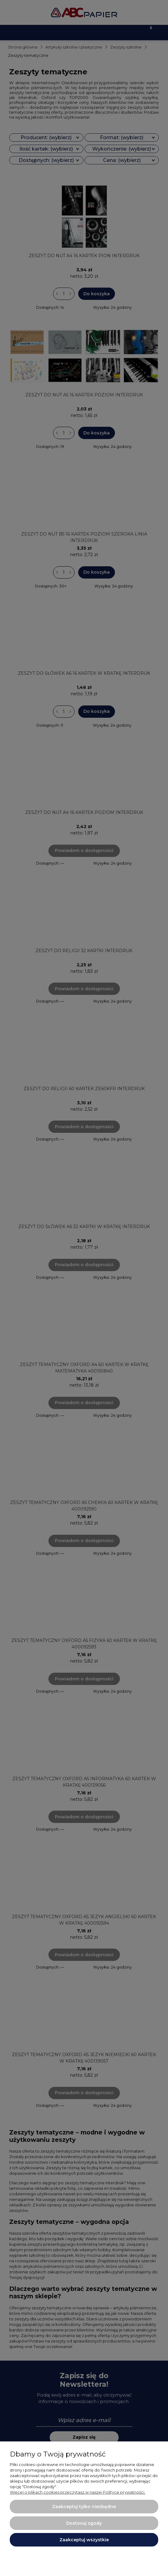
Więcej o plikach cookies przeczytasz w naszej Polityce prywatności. (77, 2492)
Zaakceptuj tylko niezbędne (84, 2506)
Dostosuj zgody (84, 2523)
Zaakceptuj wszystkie (84, 2540)
